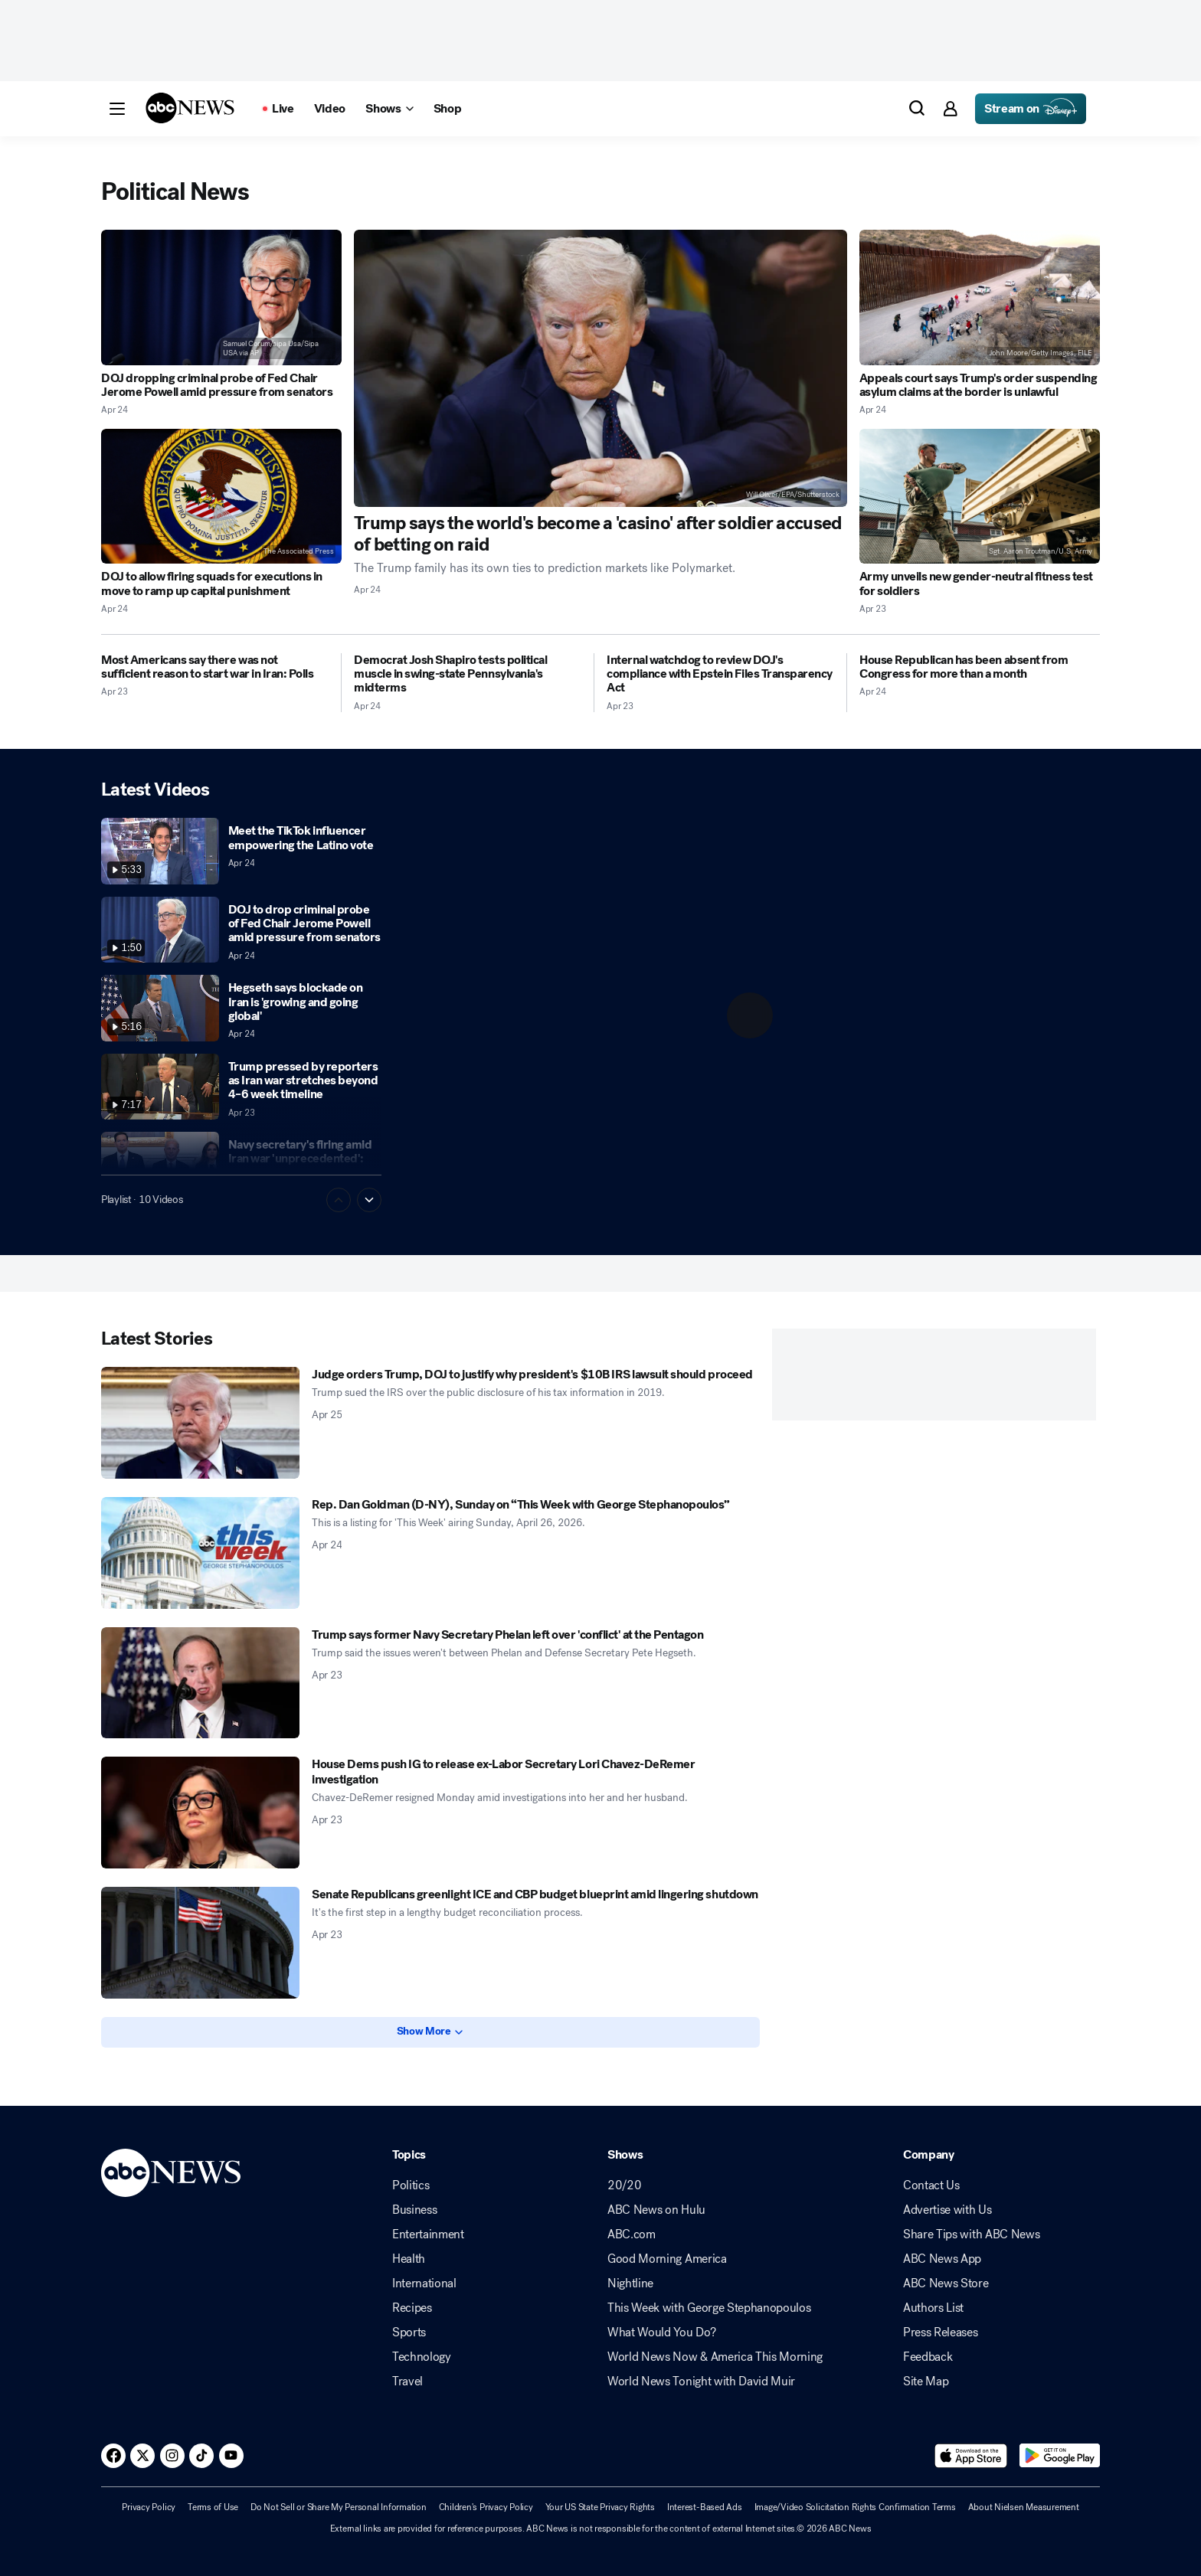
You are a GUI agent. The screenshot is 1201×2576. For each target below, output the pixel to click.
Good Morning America (667, 2259)
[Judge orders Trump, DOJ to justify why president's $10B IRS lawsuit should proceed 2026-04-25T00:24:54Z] (200, 1423)
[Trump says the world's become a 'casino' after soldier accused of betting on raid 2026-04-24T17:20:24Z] (600, 368)
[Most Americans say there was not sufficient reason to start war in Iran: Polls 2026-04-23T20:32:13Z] (215, 667)
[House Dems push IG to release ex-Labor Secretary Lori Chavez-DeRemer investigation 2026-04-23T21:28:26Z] (200, 1812)
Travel (407, 2381)
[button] (117, 108)
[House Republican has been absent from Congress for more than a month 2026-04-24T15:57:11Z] (979, 667)
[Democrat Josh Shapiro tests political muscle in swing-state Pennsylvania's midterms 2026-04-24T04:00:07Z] (467, 674)
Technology (421, 2357)
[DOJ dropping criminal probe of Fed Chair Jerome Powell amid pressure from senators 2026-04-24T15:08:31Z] (221, 297)
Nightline (630, 2283)
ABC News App (942, 2259)
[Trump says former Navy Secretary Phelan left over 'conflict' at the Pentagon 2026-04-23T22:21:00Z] (200, 1683)
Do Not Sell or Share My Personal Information (338, 2507)
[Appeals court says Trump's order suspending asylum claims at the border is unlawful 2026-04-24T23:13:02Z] (979, 297)
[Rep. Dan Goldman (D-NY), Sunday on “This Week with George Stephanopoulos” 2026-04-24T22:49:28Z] (200, 1553)
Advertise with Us (947, 2210)
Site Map (925, 2381)
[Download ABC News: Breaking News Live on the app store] (971, 2456)
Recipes (412, 2308)
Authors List (933, 2308)
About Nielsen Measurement (1023, 2507)
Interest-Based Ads (704, 2507)
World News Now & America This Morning (715, 2357)
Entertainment (428, 2234)
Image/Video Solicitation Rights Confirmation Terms (855, 2507)
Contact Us (931, 2185)
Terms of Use (213, 2507)
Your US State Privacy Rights (600, 2507)
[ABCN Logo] (190, 108)
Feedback (927, 2357)
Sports (409, 2332)
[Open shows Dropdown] (389, 109)
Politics (410, 2185)
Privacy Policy (148, 2507)
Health (408, 2259)
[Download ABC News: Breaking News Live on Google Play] (1059, 2456)
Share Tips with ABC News (971, 2234)
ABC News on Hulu (656, 2210)
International (424, 2283)
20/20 (624, 2185)
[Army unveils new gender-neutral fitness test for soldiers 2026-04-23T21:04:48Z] (979, 496)
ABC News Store (946, 2283)
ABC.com (631, 2234)
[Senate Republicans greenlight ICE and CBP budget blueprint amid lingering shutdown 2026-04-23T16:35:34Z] (200, 1943)
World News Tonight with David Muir (701, 2381)
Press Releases (940, 2332)
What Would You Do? (661, 2332)
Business (414, 2210)
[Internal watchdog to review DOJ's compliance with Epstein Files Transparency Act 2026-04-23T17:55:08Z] (720, 674)
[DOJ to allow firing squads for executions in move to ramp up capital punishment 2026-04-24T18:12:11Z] (221, 496)
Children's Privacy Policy (486, 2507)
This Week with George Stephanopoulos (708, 2308)
